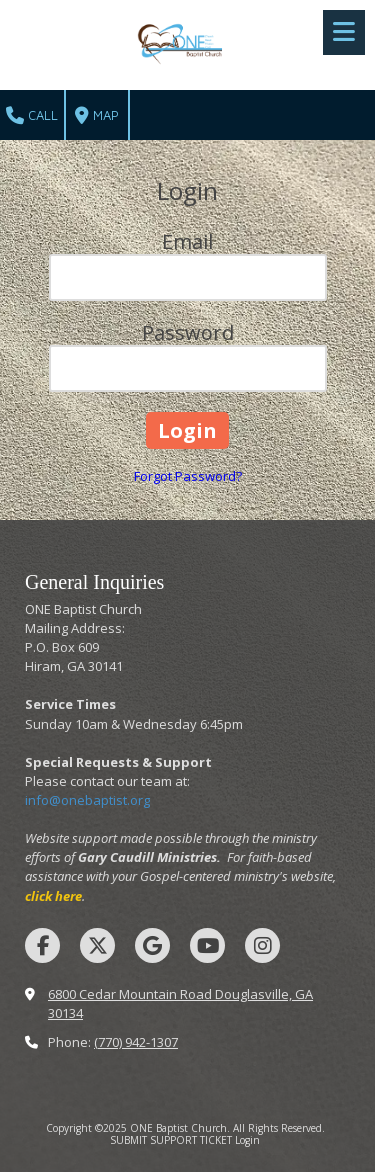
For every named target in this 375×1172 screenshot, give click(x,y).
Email (187, 241)
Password (188, 332)
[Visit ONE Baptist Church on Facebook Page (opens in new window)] (42, 945)
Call (32, 116)
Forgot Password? (188, 476)
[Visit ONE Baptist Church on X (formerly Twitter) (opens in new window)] (97, 945)
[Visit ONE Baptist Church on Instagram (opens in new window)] (262, 945)
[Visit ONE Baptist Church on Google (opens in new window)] (152, 945)
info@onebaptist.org (87, 800)
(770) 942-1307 (136, 1042)
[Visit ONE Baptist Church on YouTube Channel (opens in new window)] (207, 945)
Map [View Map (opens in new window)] (97, 116)
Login (247, 1140)
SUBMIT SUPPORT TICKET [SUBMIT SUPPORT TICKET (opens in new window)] (171, 1140)
